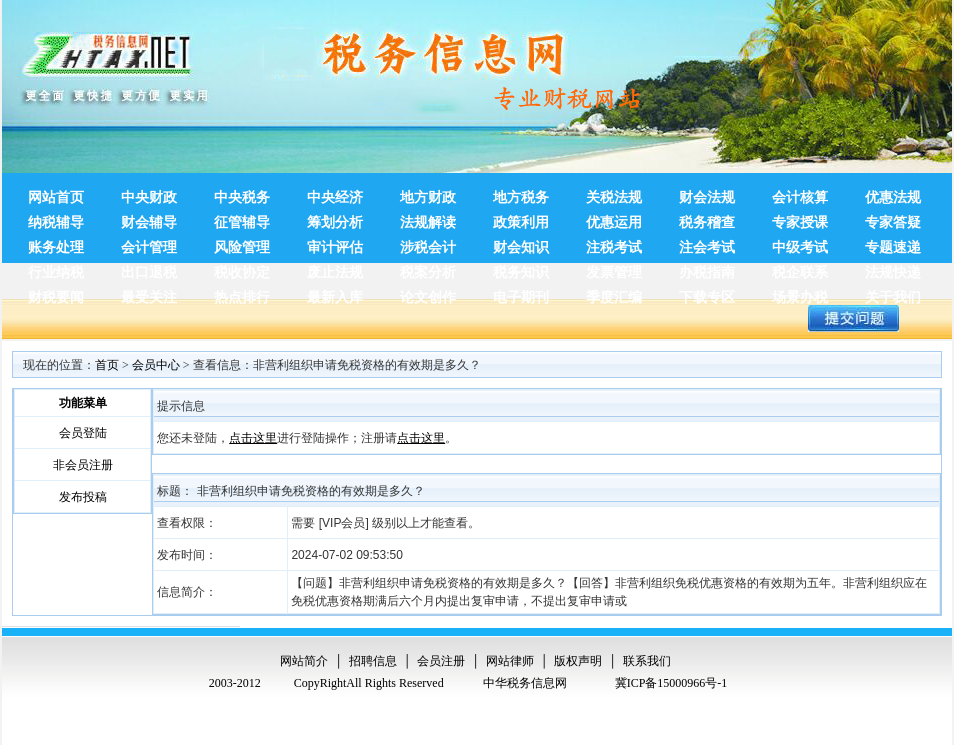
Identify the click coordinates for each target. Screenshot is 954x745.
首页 (107, 365)
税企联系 (800, 267)
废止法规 (335, 267)
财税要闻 (56, 292)
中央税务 (242, 192)
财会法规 (707, 192)
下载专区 (707, 292)
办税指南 (707, 267)
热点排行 (242, 292)
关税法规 (614, 192)
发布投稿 (83, 497)
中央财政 (149, 192)
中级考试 (800, 242)
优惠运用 (614, 217)
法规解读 (428, 217)
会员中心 (156, 365)
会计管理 (149, 242)
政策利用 (521, 217)
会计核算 (800, 192)
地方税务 (521, 192)
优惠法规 (893, 192)
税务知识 (521, 267)
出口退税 (149, 267)
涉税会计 (428, 242)
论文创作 (428, 292)
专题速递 (893, 242)
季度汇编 (614, 292)
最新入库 (335, 292)
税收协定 (242, 267)
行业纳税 (56, 267)
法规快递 (893, 267)
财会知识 (521, 242)
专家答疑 (893, 217)
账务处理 (56, 242)
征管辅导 (242, 217)
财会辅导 (149, 217)
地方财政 (428, 192)
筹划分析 (335, 217)
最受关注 (149, 292)
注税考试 (614, 242)
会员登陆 (83, 433)
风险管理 (242, 242)
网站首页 (56, 192)
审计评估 (335, 242)
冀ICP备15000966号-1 (671, 683)
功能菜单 (83, 403)
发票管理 (614, 267)
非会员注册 (83, 465)
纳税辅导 (56, 217)
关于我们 (893, 292)
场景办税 (800, 292)
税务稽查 (707, 217)
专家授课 (800, 217)
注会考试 (707, 242)
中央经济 (335, 192)
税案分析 (428, 267)
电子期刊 (521, 292)
